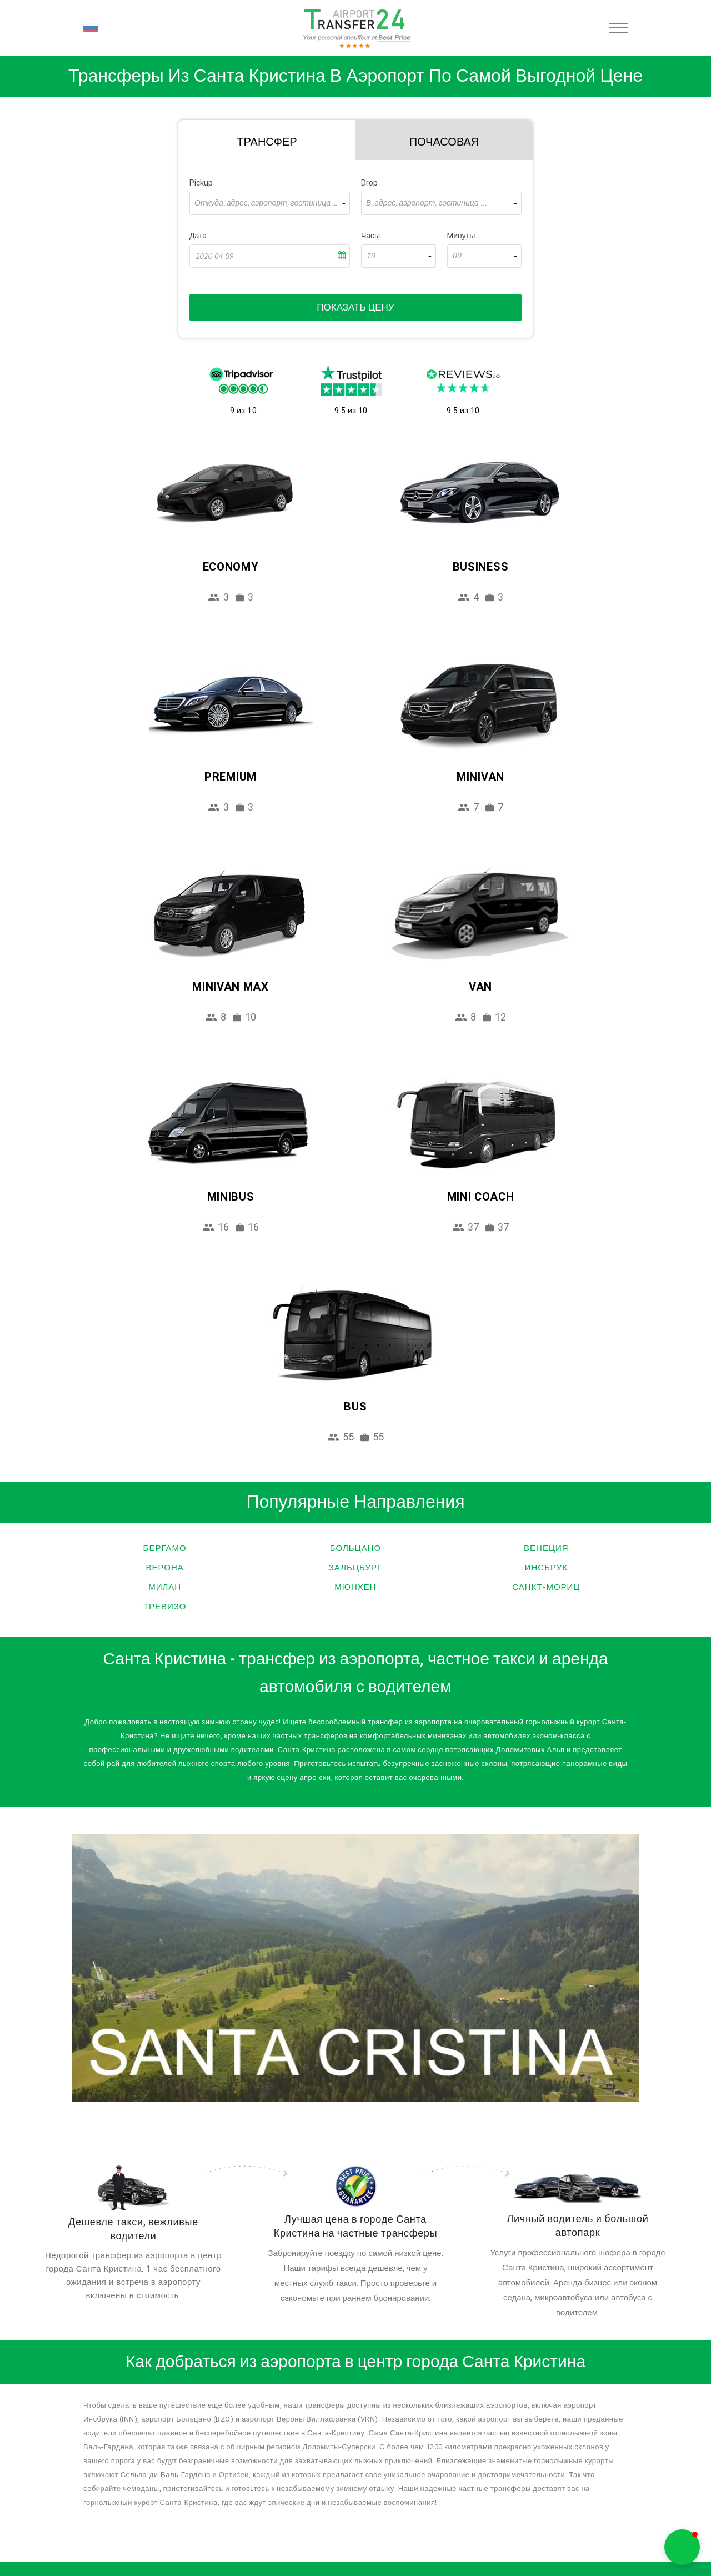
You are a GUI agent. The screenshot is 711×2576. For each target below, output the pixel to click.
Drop (369, 183)
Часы (370, 236)
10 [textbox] (370, 256)
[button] (682, 2547)
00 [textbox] (456, 256)
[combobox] (269, 203)
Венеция (546, 1548)
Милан (164, 1587)
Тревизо (165, 1606)
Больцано (355, 1548)
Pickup (201, 183)
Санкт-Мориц (546, 1587)
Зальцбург (355, 1568)
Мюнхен (355, 1587)
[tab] (267, 140)
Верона (165, 1568)
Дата (198, 236)
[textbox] (269, 203)
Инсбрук (546, 1568)
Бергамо (165, 1548)
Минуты (461, 236)
